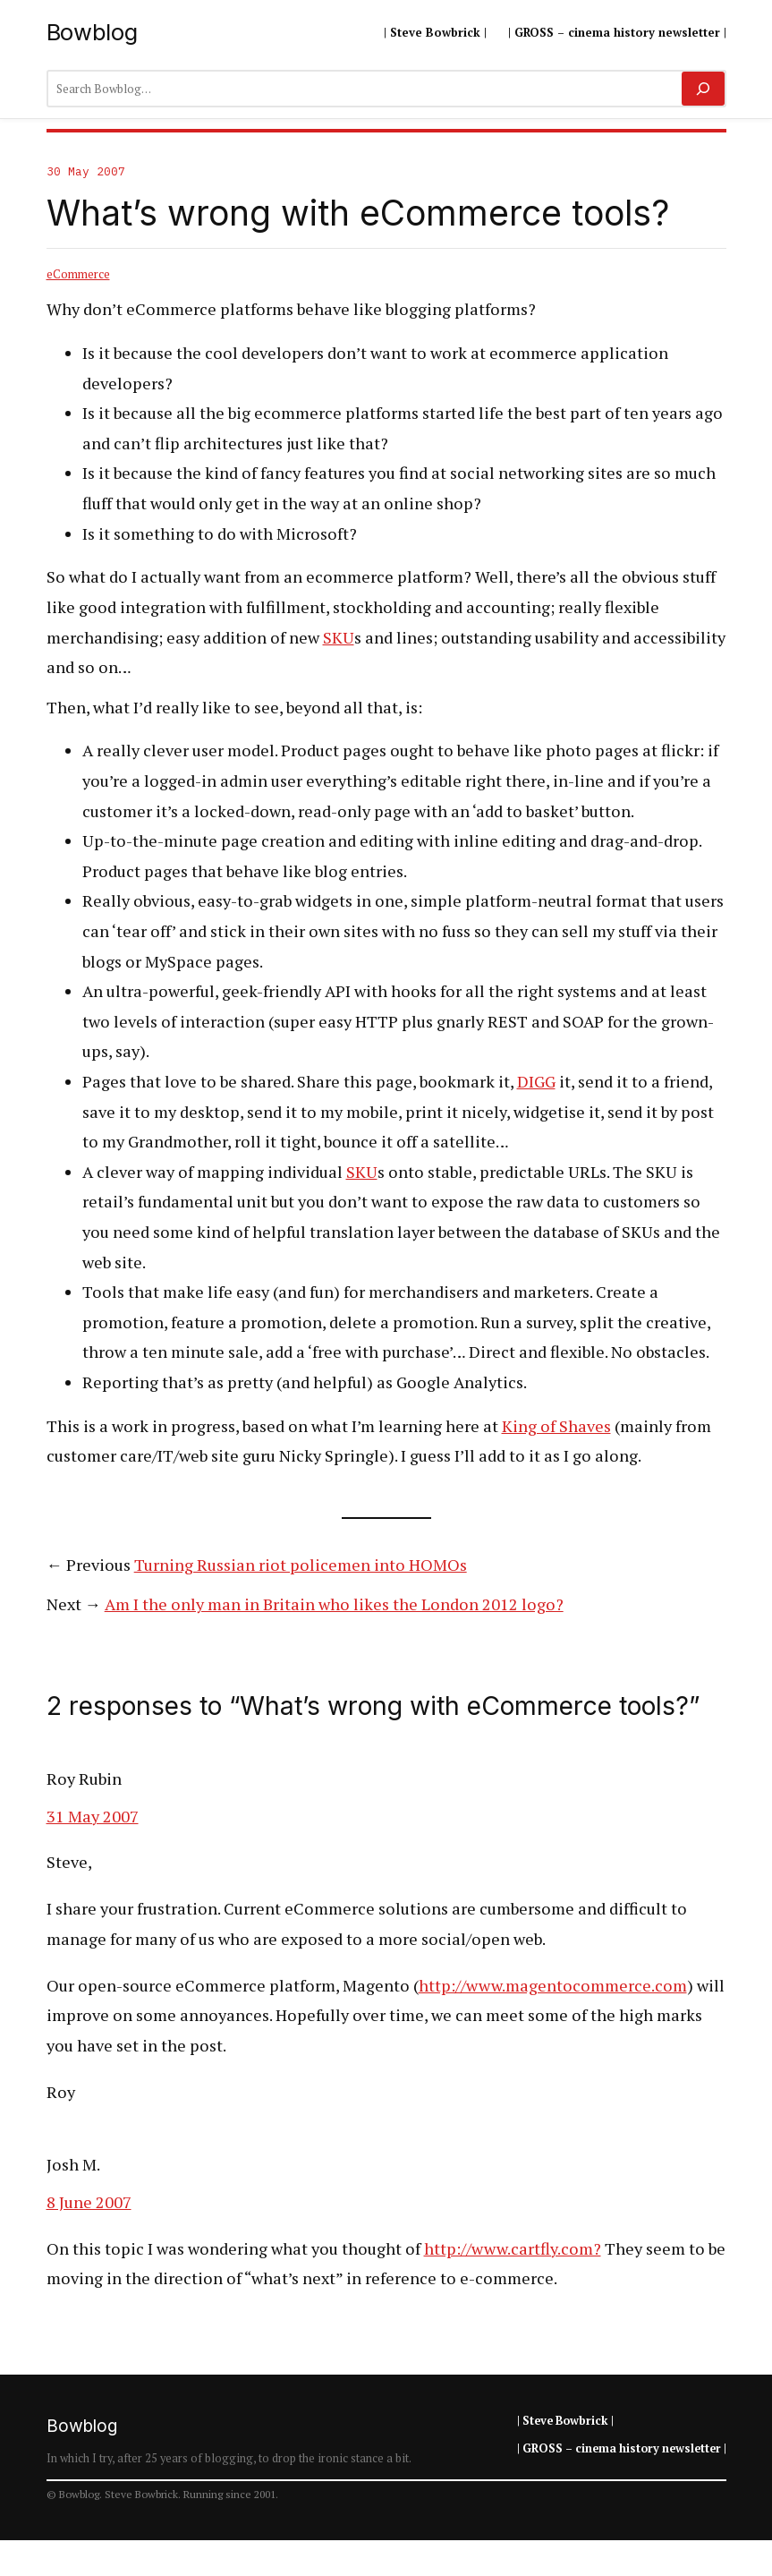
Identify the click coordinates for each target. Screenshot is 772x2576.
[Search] (703, 89)
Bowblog (92, 32)
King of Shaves (556, 1426)
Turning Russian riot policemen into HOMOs (300, 1564)
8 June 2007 (89, 2202)
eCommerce (78, 274)
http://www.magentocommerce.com (553, 1985)
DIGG (536, 1081)
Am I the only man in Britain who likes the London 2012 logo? (334, 1604)
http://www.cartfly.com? (512, 2248)
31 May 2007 (93, 1816)
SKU (338, 637)
